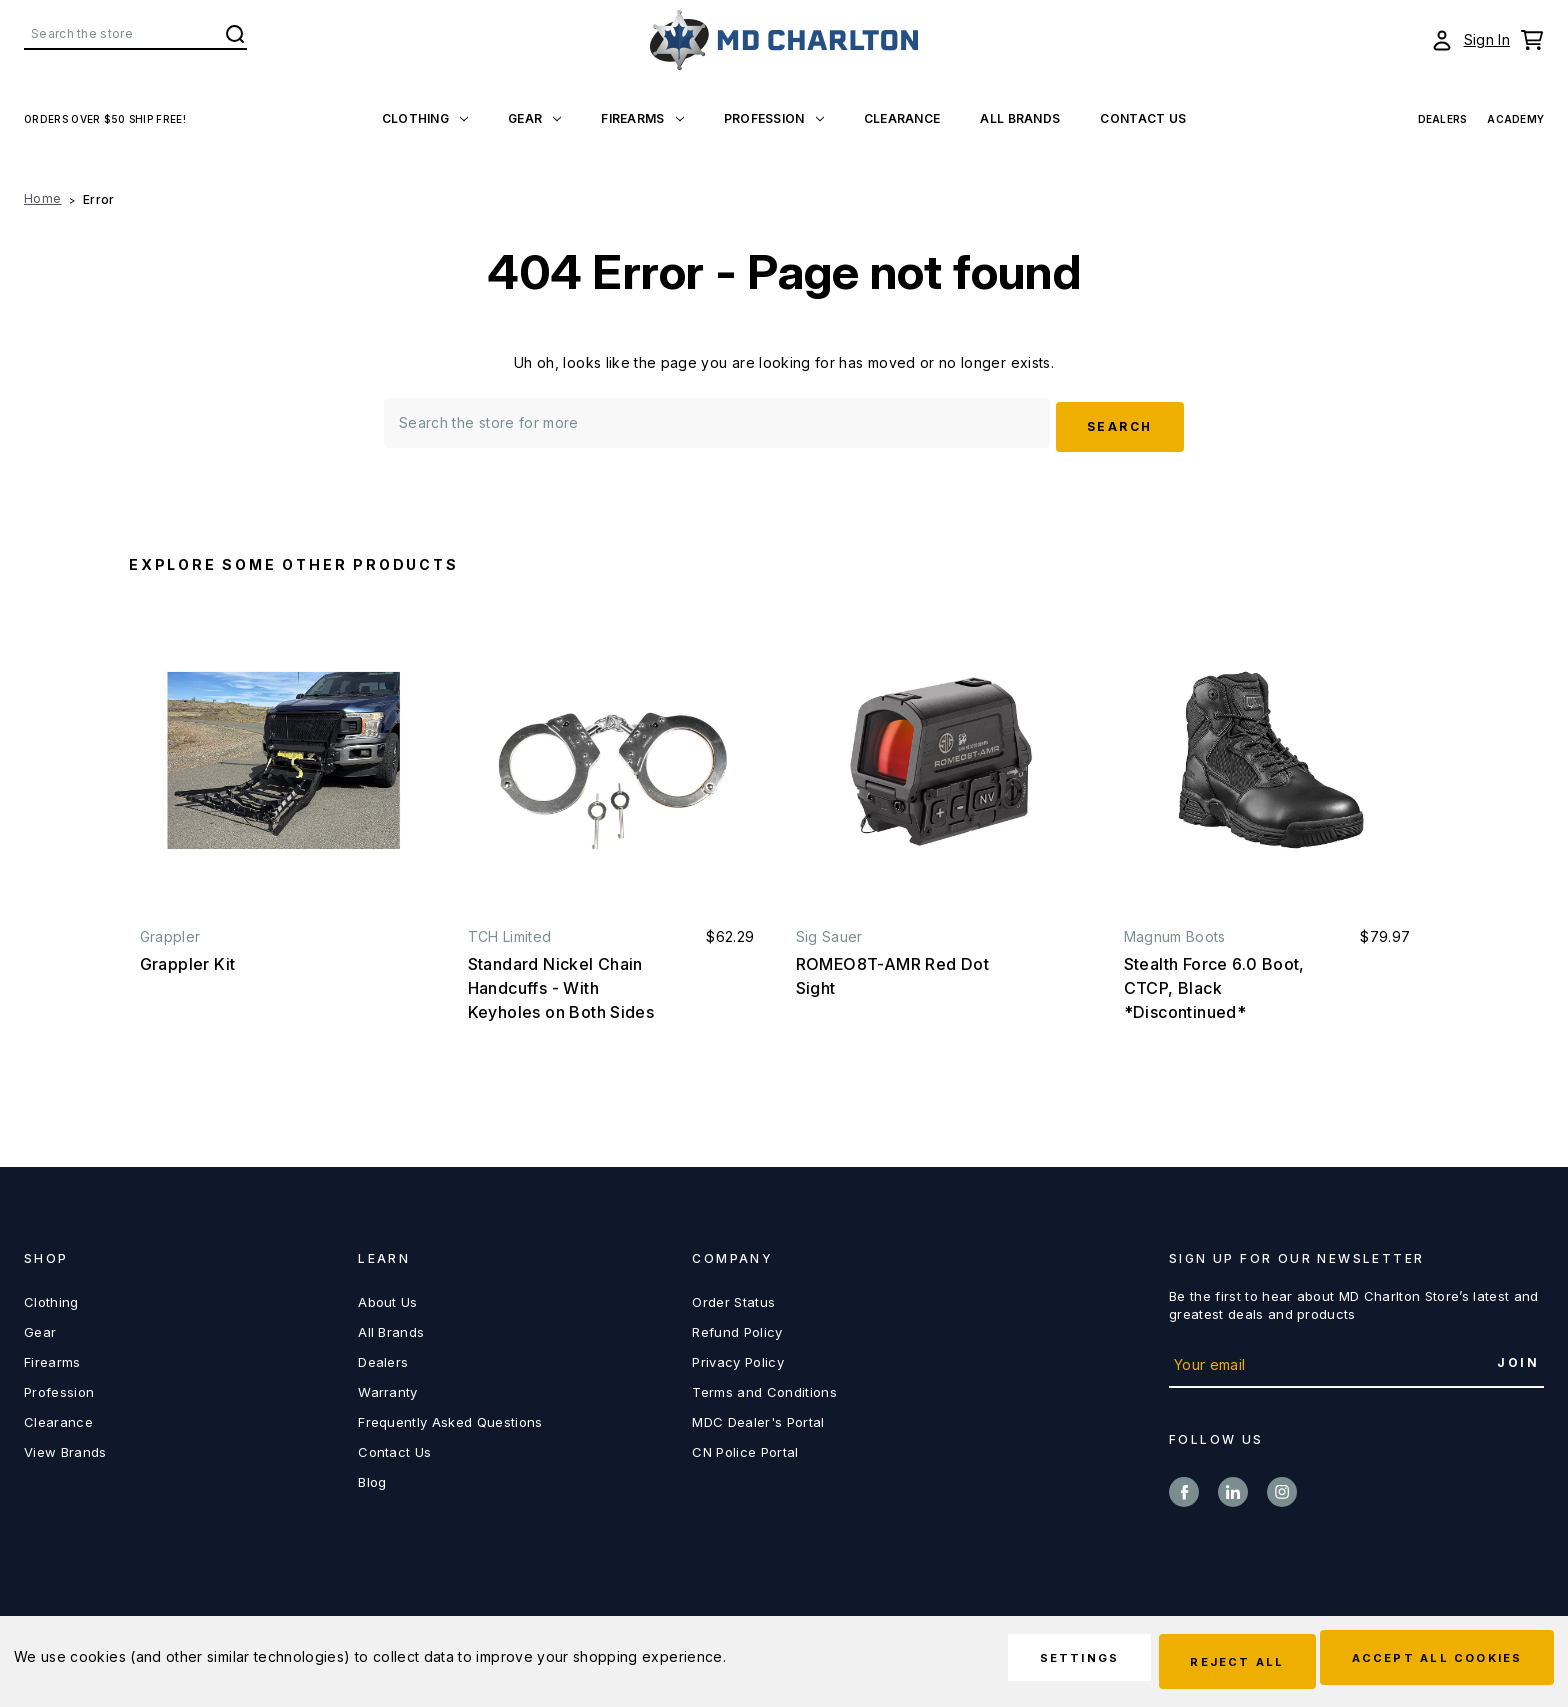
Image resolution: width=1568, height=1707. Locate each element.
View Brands (65, 1447)
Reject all (1201, 1662)
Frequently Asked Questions (450, 1417)
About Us (388, 1297)
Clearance (902, 118)
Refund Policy (737, 1327)
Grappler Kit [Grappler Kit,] (188, 959)
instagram (1282, 1487)
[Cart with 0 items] (1532, 40)
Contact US (1143, 118)
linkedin (1233, 1487)
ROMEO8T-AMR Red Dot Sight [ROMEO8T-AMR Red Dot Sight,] (893, 971)
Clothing (425, 118)
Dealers (383, 1357)
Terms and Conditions (764, 1387)
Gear (534, 118)
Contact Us (394, 1447)
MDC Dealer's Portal (758, 1417)
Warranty (388, 1387)
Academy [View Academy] (1515, 119)
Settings (1020, 1662)
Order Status (733, 1297)
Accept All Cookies (1425, 1662)
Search (235, 34)
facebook (1184, 1487)
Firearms (642, 118)
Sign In (1487, 39)
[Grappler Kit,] (283, 755)
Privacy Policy (738, 1357)
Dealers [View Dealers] (1443, 119)
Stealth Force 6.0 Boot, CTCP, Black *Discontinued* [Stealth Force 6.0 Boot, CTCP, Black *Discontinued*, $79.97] (1214, 983)
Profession (774, 118)
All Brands (1020, 118)
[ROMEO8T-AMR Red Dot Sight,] (939, 755)
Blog (372, 1477)
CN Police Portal (745, 1447)
